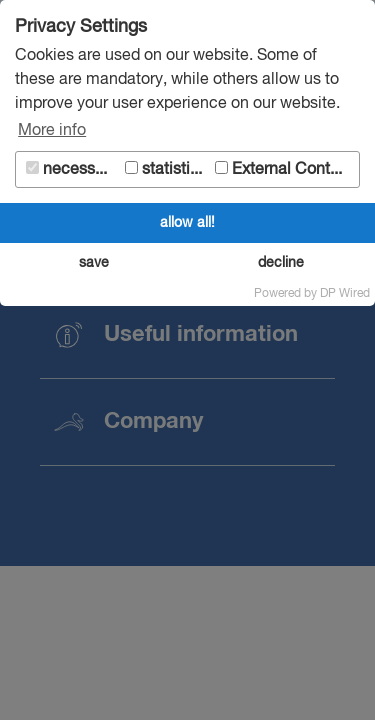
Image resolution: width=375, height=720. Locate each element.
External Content (284, 169)
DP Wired (345, 294)
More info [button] (52, 131)
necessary (71, 169)
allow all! (187, 223)
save (94, 263)
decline (281, 263)
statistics (166, 169)
